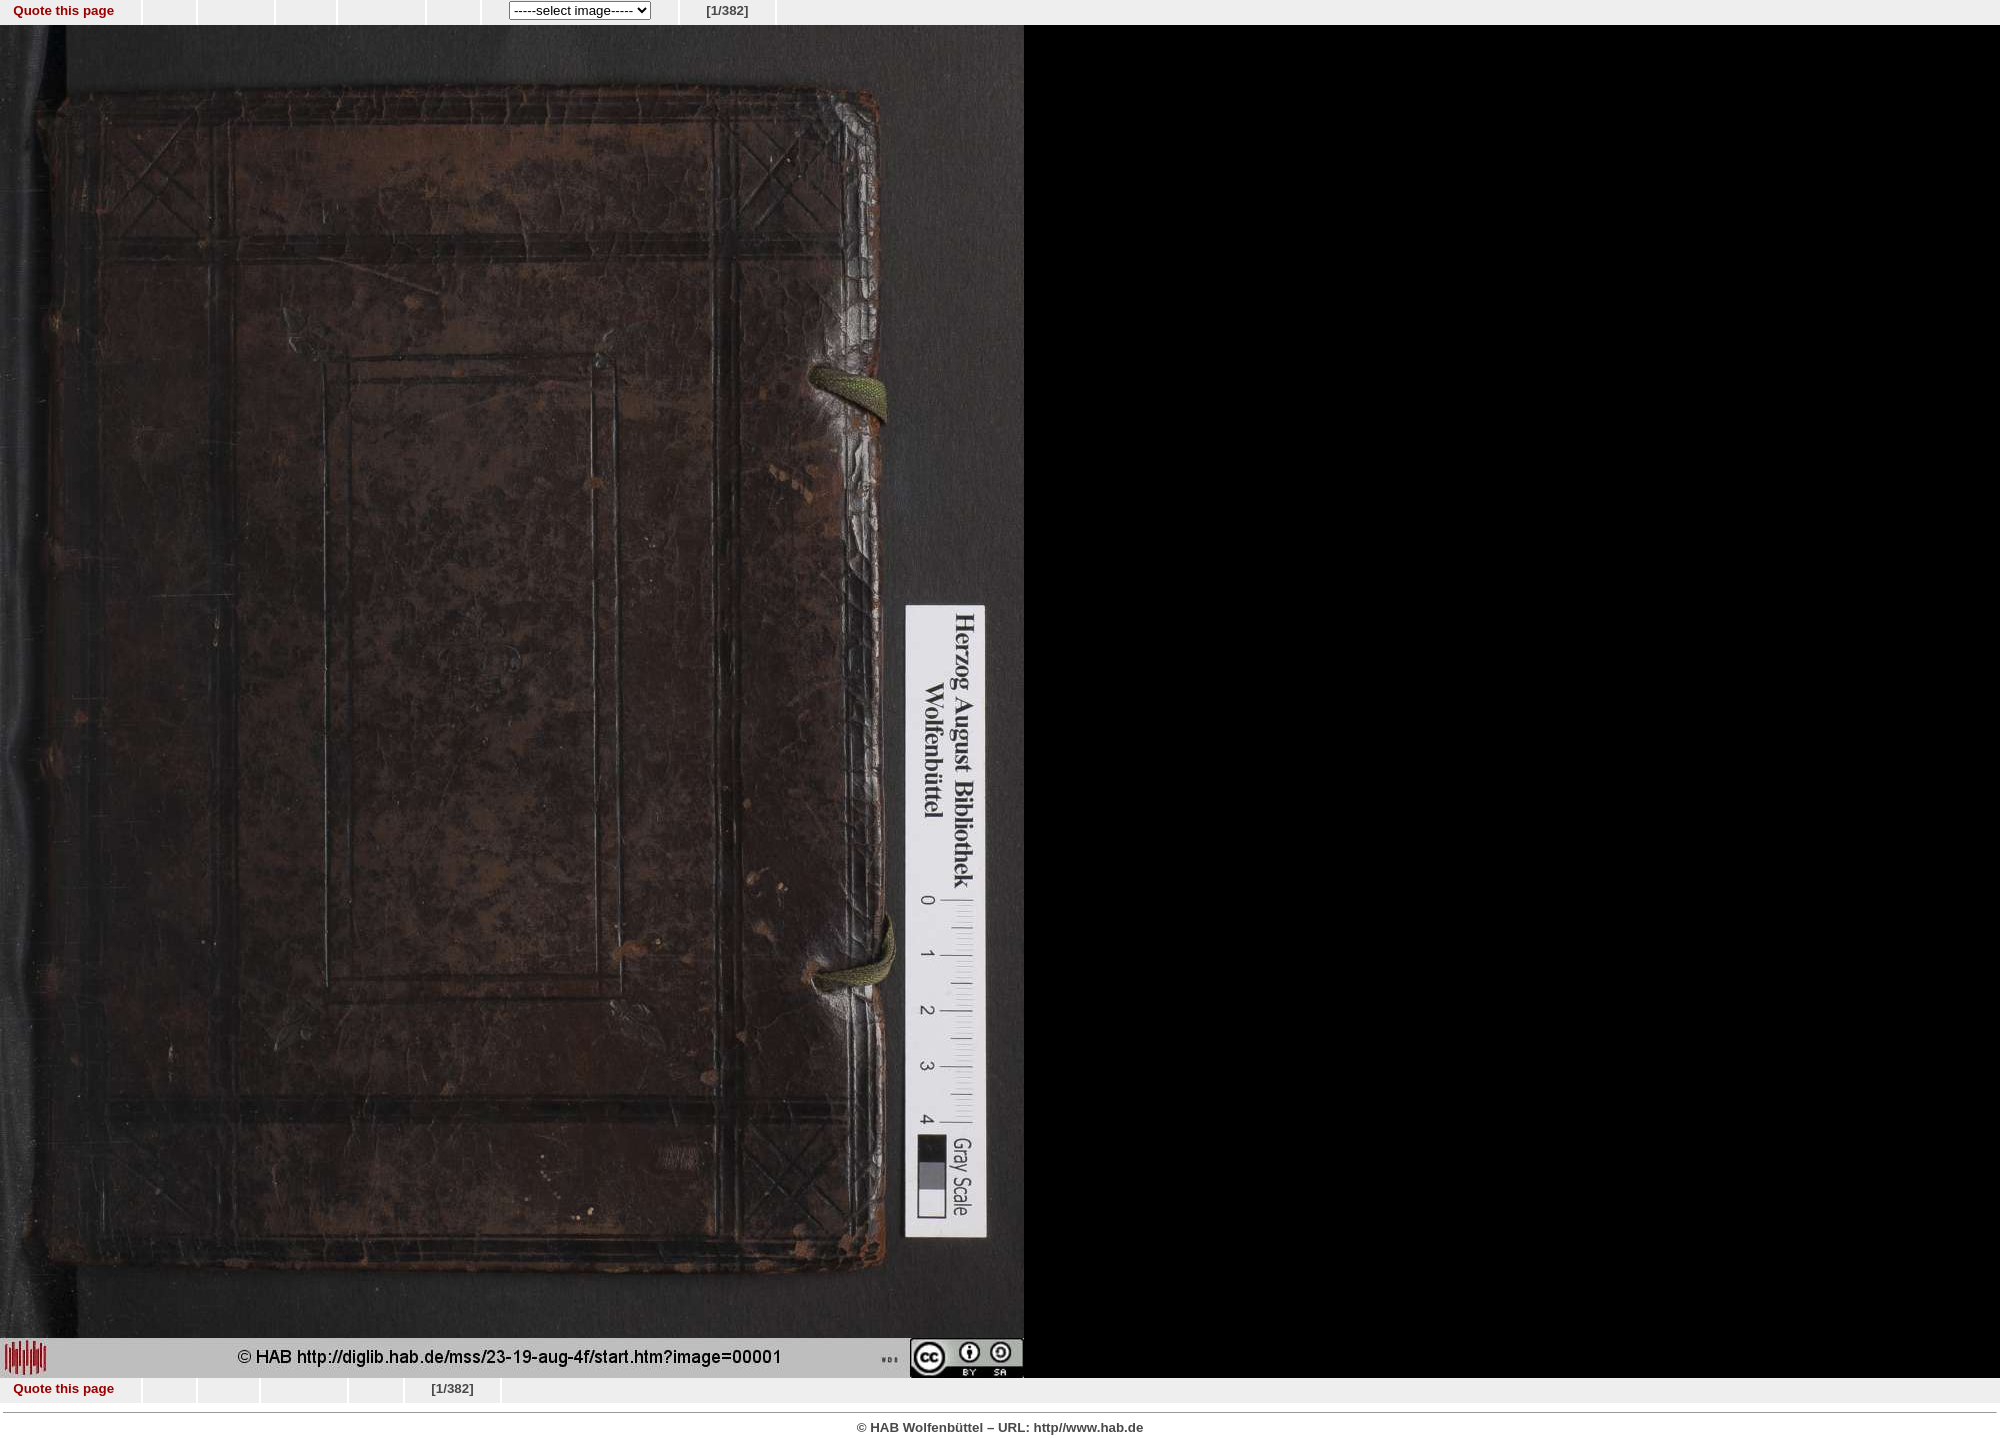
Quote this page (63, 10)
